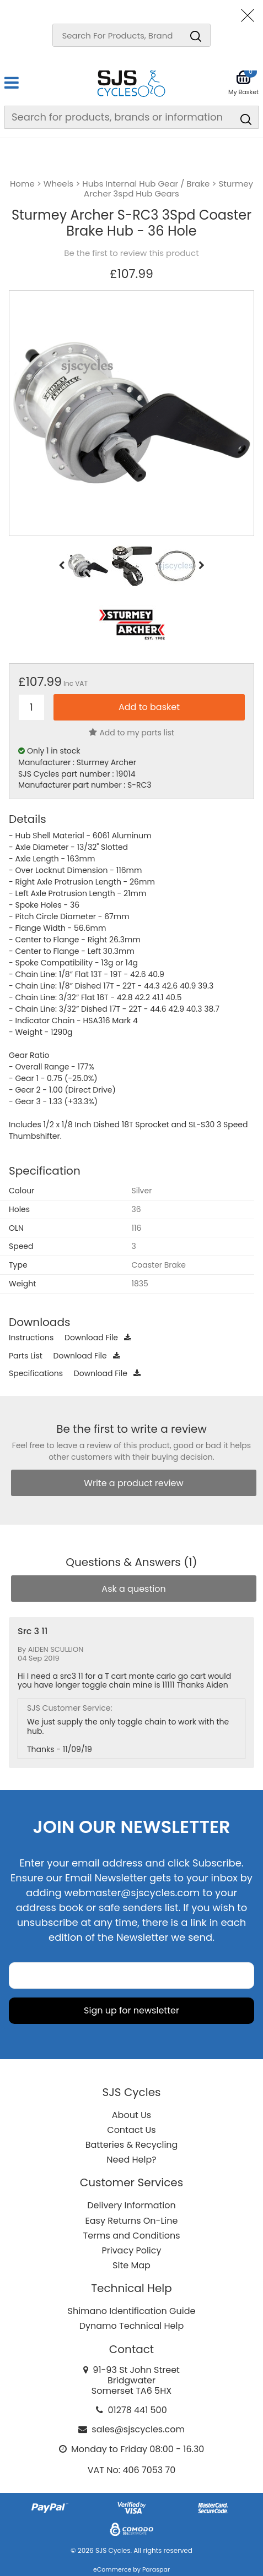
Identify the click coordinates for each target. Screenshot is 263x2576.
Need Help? (131, 2159)
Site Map (131, 2265)
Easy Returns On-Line (131, 2220)
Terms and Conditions (131, 2235)
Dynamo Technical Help (131, 2326)
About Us (131, 2115)
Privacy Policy (131, 2250)
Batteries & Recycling (131, 2144)
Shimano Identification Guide (132, 2311)
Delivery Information (131, 2205)
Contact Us (131, 2130)
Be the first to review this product (131, 253)
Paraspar (156, 2569)
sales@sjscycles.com (138, 2429)
